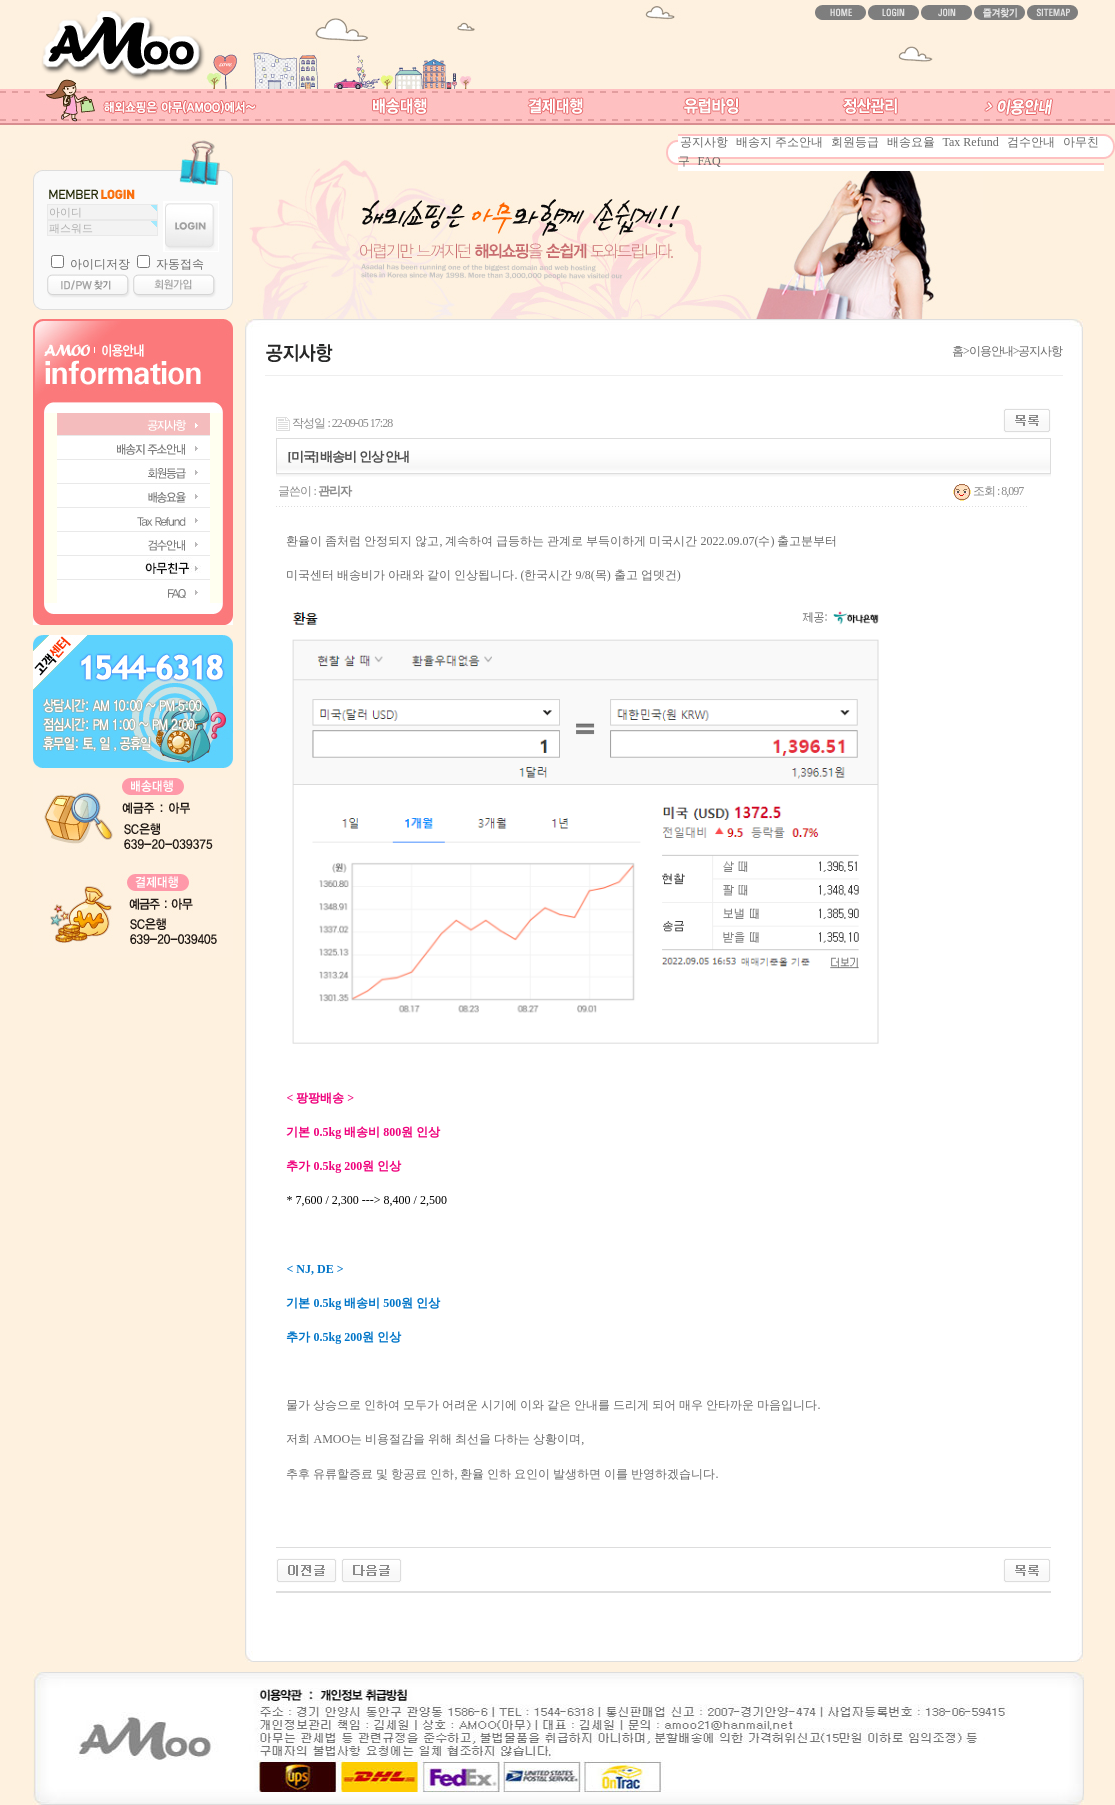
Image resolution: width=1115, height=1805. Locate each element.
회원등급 (855, 142)
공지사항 (704, 142)
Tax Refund (971, 142)
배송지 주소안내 (779, 142)
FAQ (709, 161)
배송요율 (911, 142)
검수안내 (1031, 142)
